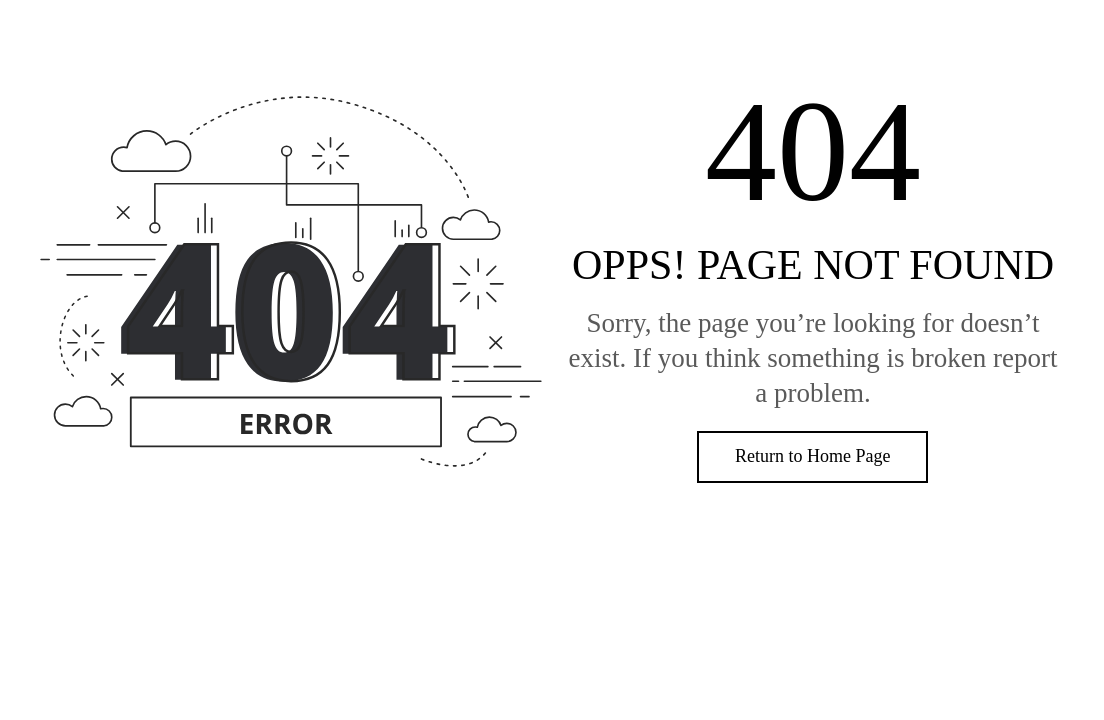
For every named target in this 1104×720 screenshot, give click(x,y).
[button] (812, 457)
